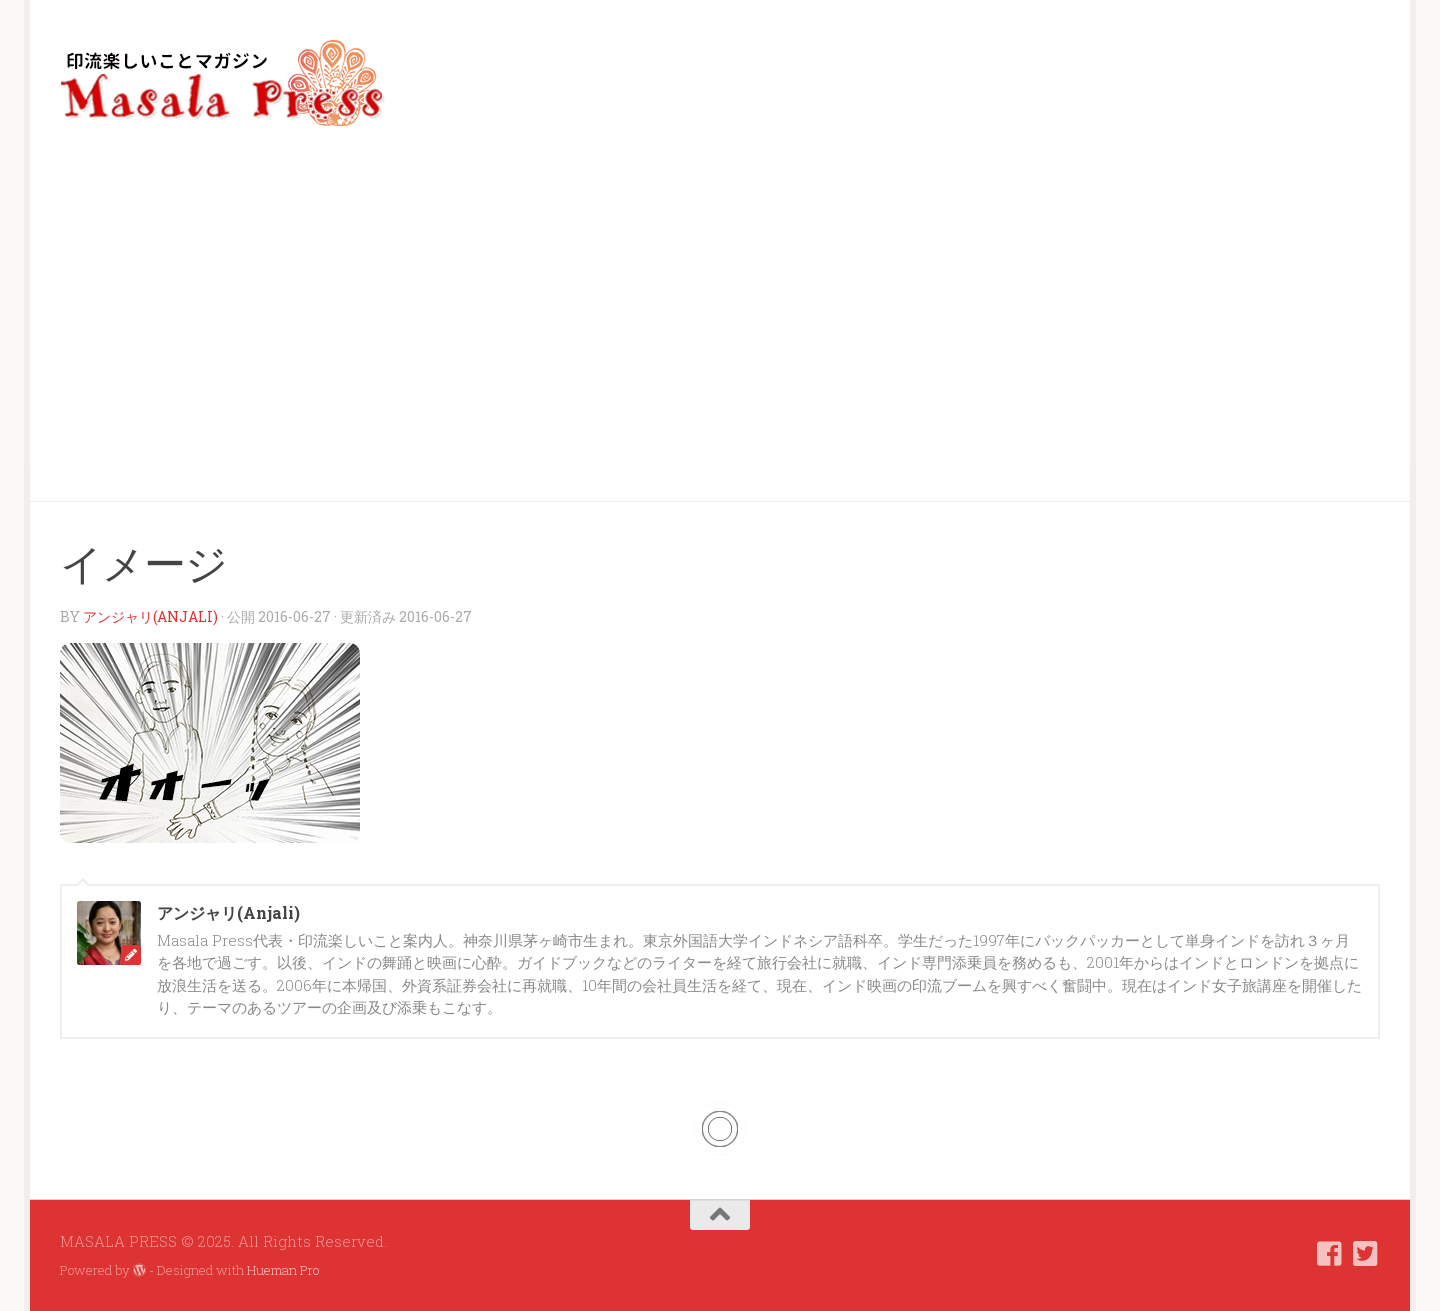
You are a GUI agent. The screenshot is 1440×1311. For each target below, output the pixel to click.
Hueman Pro (283, 1270)
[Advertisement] (720, 316)
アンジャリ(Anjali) (150, 616)
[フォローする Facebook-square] (1330, 1254)
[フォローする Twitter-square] (1366, 1254)
